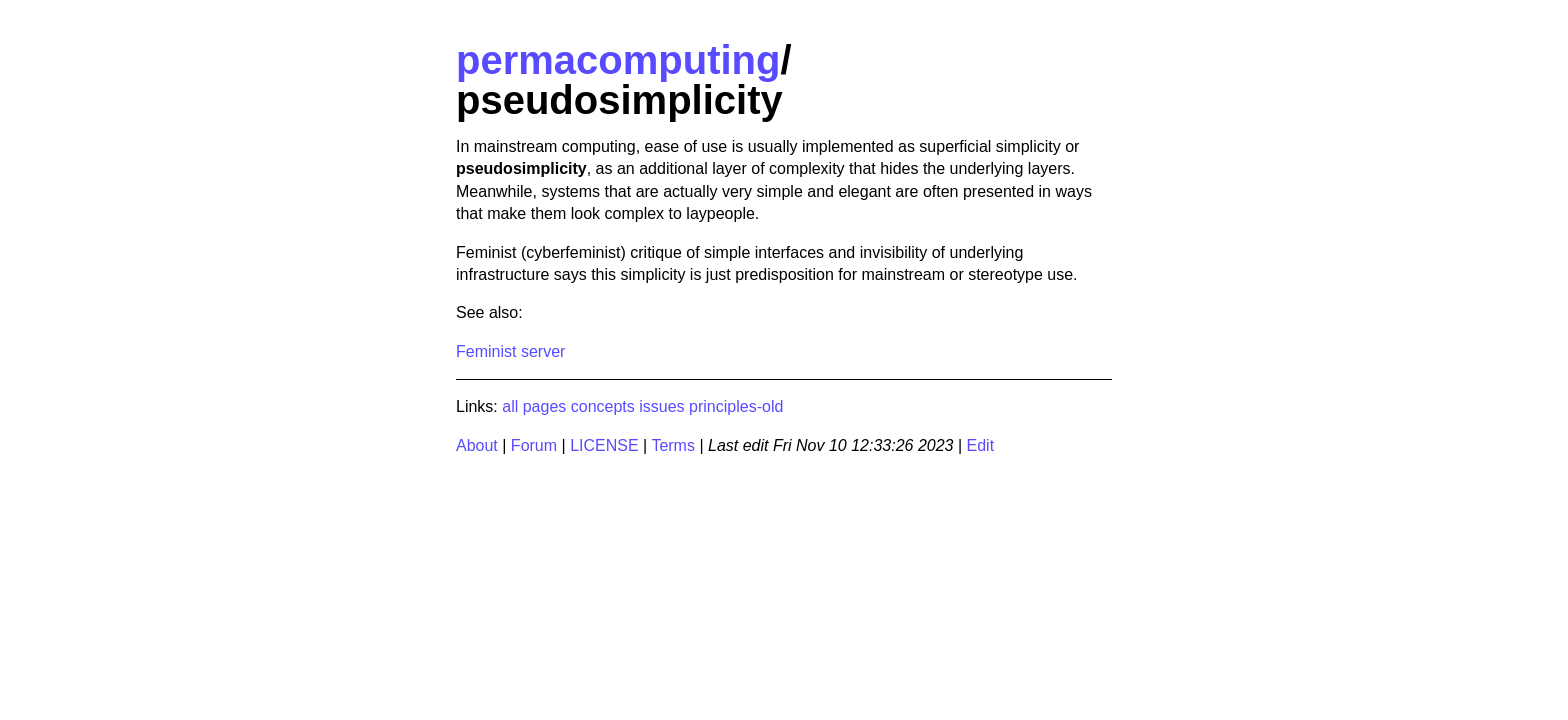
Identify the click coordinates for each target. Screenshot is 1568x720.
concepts (603, 406)
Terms (673, 445)
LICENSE (604, 445)
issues (661, 406)
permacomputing (618, 60)
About (477, 445)
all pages (534, 406)
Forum (534, 445)
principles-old (736, 406)
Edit (981, 445)
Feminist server (510, 351)
